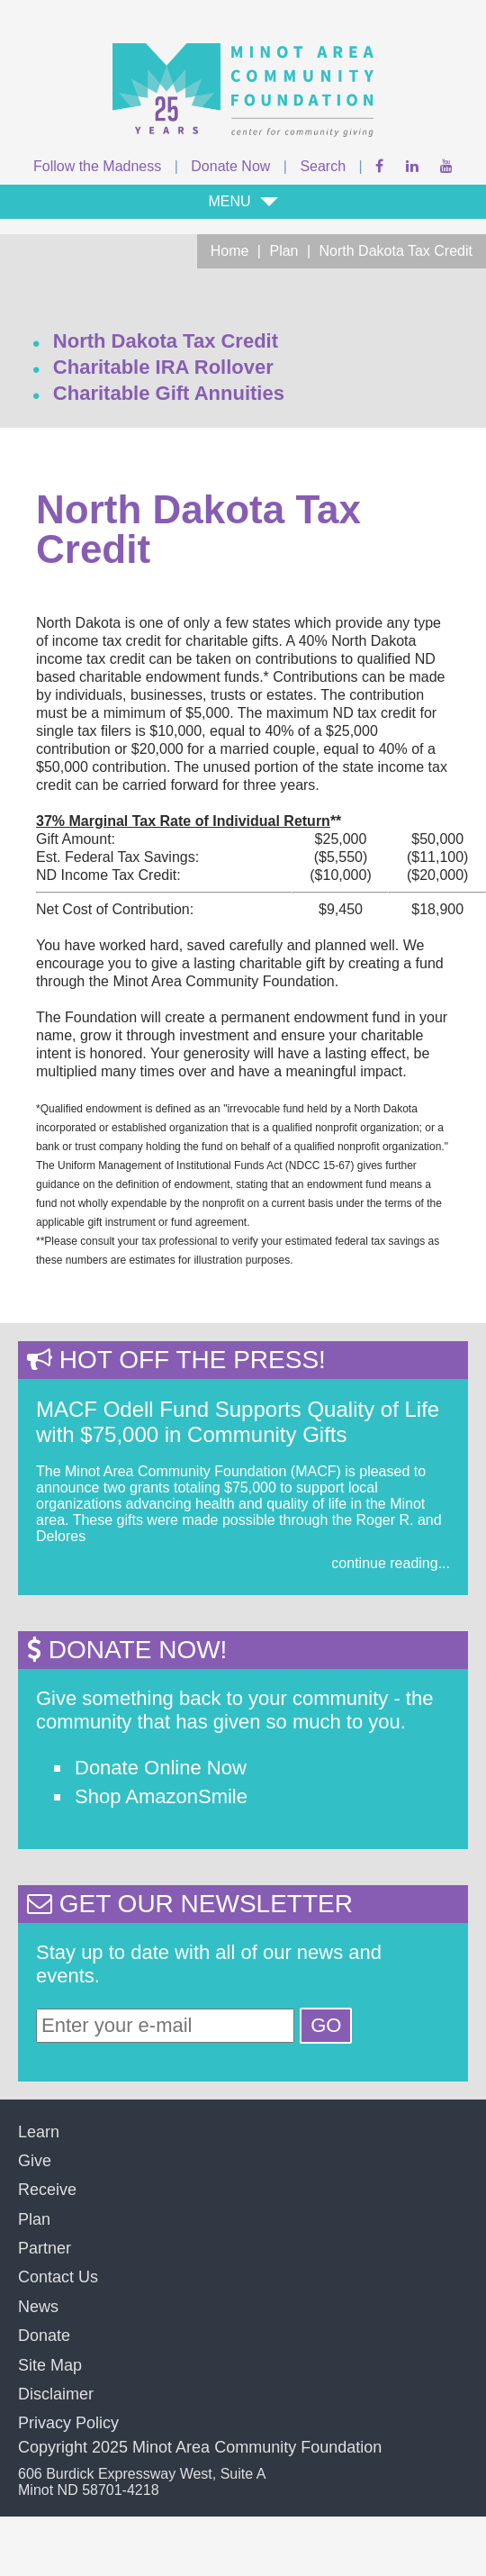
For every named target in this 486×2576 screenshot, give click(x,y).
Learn (38, 2132)
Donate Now (230, 166)
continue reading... (390, 1563)
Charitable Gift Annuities (168, 393)
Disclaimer (56, 2394)
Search (323, 166)
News (38, 2307)
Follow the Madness (97, 166)
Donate (44, 2336)
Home (230, 251)
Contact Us (58, 2277)
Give (34, 2161)
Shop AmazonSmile (161, 1796)
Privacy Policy (68, 2423)
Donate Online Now (161, 1767)
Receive (47, 2190)
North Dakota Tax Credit (396, 251)
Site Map (50, 2365)
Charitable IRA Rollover (163, 367)
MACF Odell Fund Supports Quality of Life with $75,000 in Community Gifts (237, 1422)
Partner (44, 2248)
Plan (283, 251)
